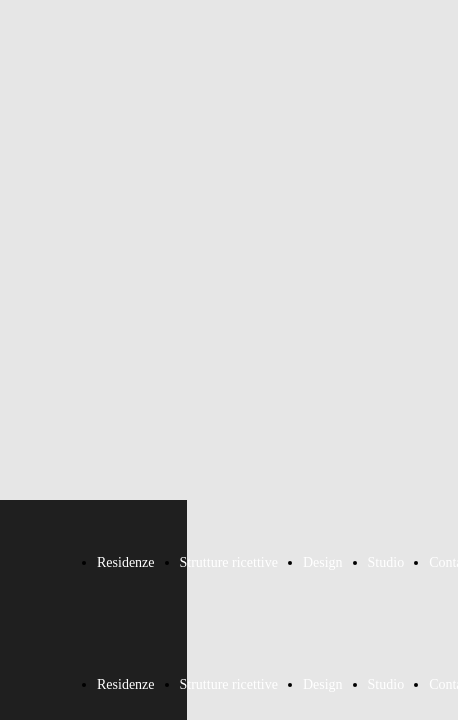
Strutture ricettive (229, 562)
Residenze (126, 562)
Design (323, 562)
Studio (386, 562)
